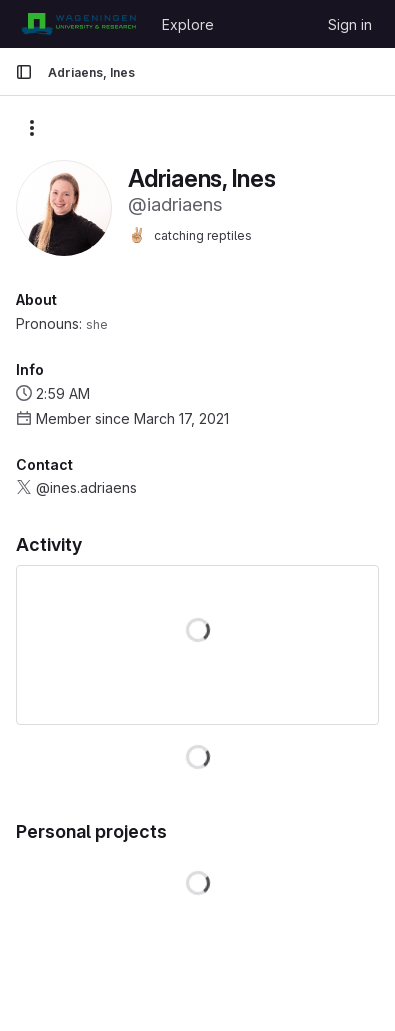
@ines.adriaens (86, 487)
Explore (188, 24)
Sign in (350, 24)
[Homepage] (78, 24)
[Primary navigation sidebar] (24, 72)
